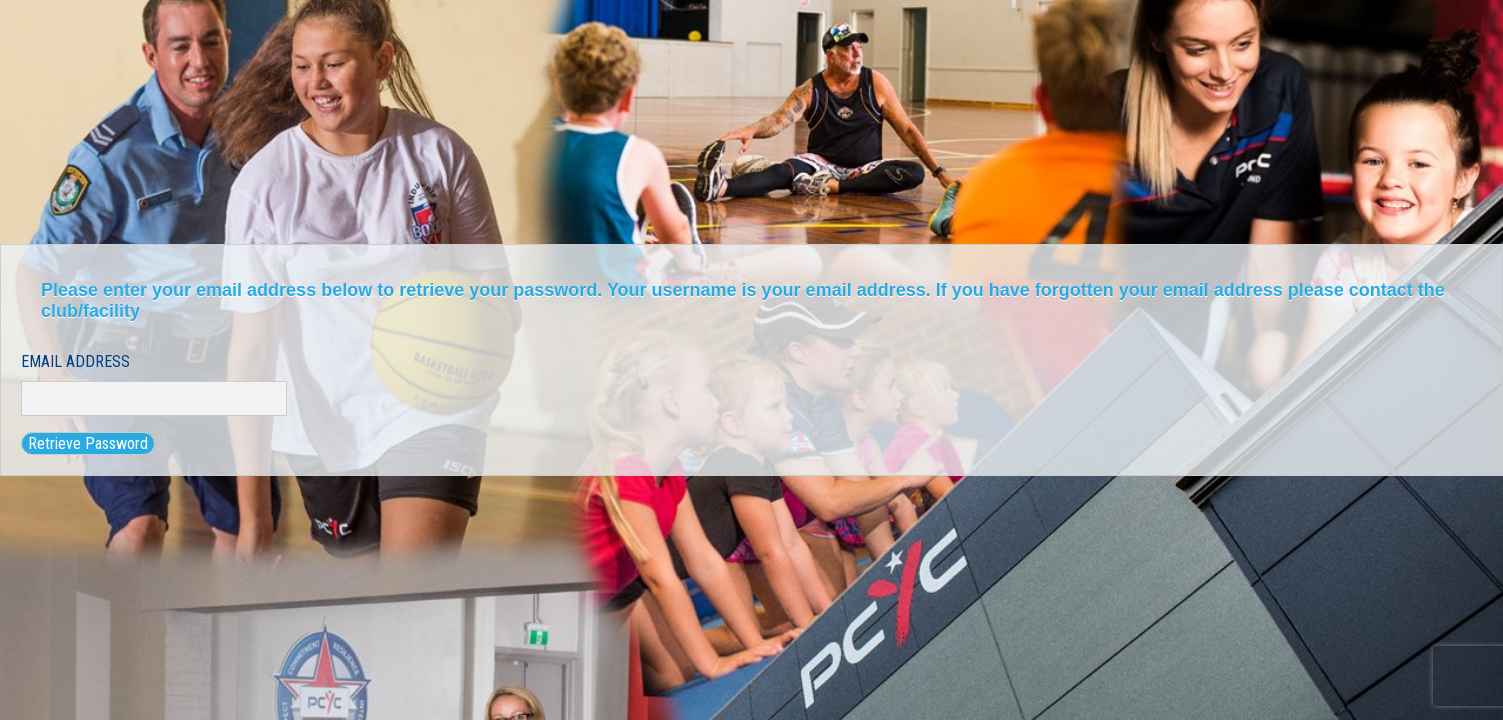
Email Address (75, 361)
